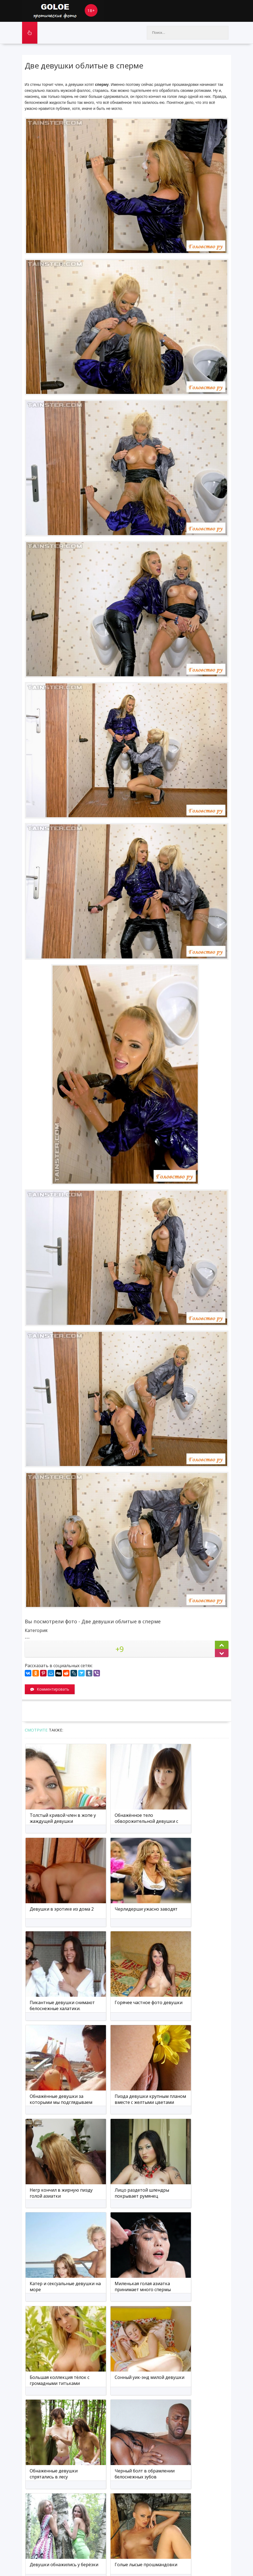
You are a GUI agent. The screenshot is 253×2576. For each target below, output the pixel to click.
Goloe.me (63, 11)
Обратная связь (40, 2552)
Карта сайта (72, 2552)
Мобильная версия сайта (114, 2552)
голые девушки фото (56, 2562)
